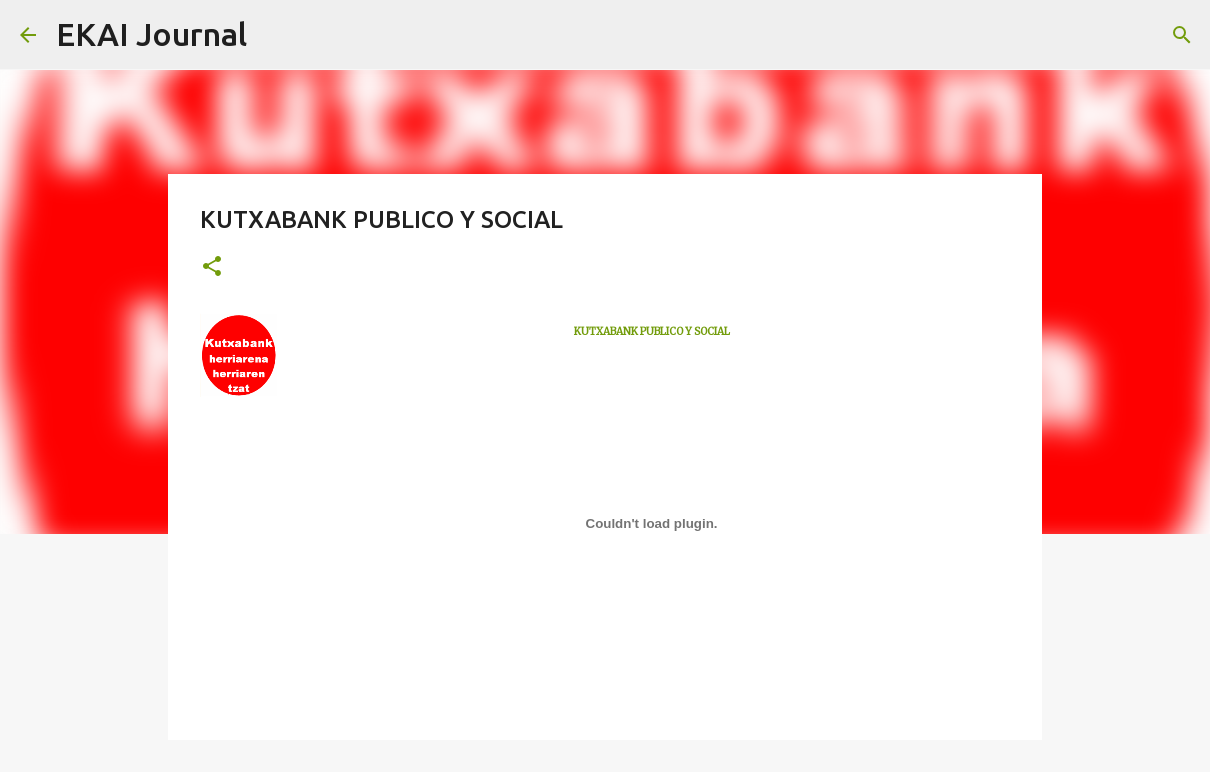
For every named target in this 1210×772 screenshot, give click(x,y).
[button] (212, 267)
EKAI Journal (151, 34)
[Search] (275, 35)
